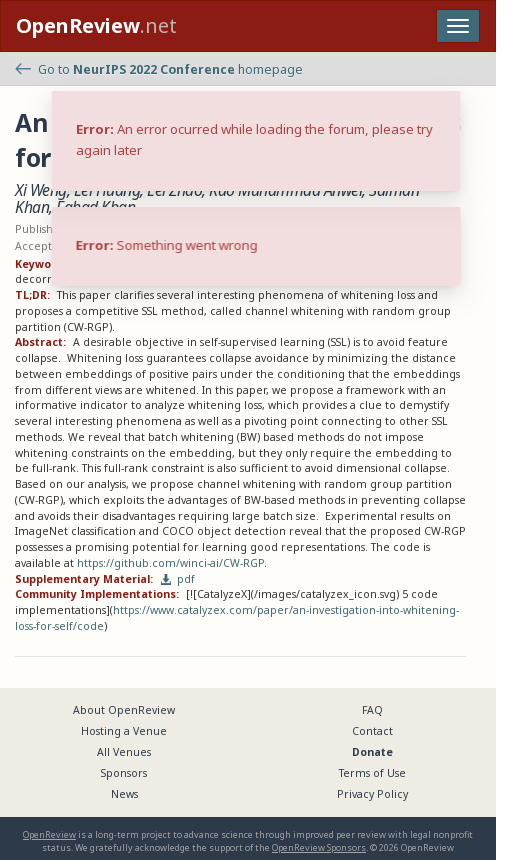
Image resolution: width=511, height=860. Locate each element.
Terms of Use (372, 773)
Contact (372, 731)
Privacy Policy (372, 794)
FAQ (372, 710)
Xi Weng (41, 190)
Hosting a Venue (124, 731)
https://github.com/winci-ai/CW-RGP (170, 563)
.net (96, 25)
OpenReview (49, 834)
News (124, 794)
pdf (178, 579)
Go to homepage (159, 69)
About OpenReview (124, 710)
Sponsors (124, 773)
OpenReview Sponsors (319, 847)
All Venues (124, 752)
